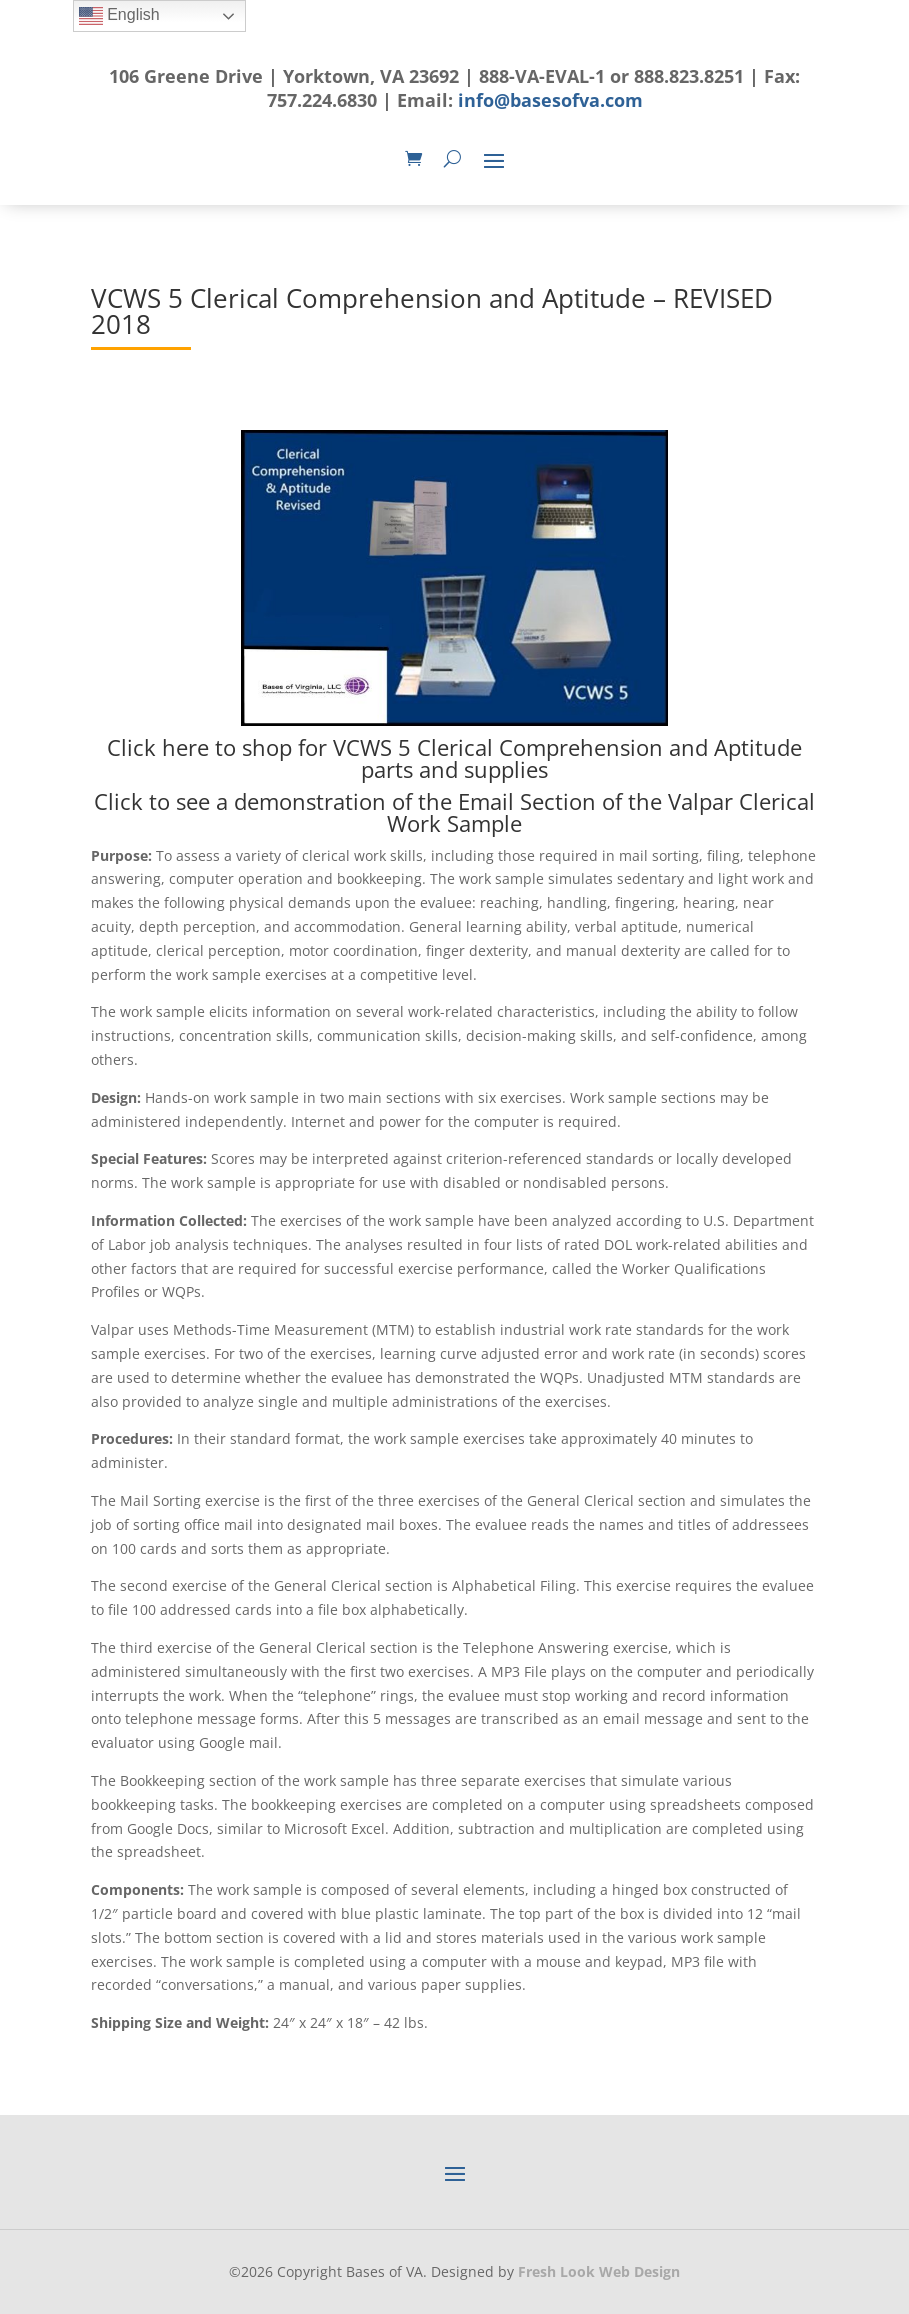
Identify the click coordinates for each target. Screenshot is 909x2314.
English (119, 16)
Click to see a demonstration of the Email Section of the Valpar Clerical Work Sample (454, 812)
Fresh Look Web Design (599, 2271)
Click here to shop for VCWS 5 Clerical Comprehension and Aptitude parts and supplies (454, 758)
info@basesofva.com (550, 100)
